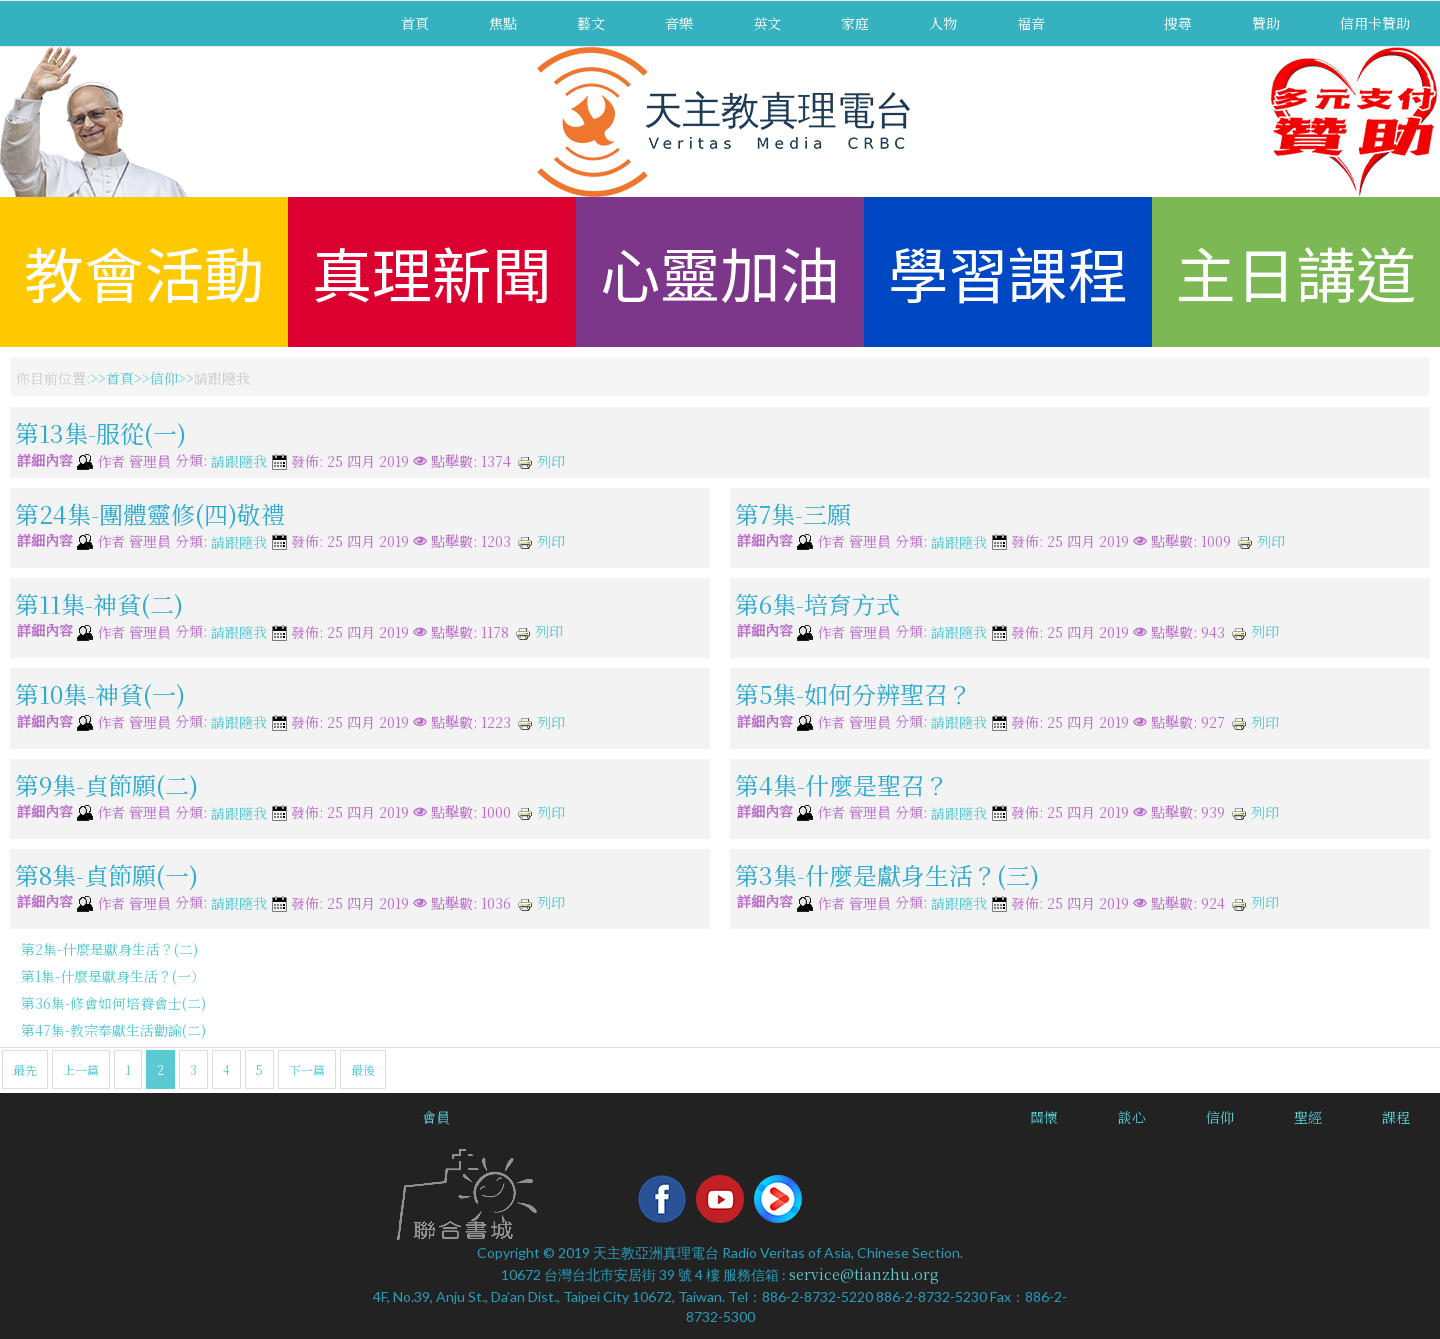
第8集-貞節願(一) (106, 874)
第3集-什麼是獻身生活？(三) (887, 874)
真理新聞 (432, 271)
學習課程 (1008, 271)
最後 (363, 1069)
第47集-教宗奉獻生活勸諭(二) (113, 1030)
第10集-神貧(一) (100, 693)
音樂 (679, 23)
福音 (1031, 23)
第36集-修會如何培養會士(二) (113, 1003)
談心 (1132, 1117)
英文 (767, 23)
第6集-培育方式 (817, 603)
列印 (541, 461)
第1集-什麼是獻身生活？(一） (113, 976)
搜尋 (1178, 23)
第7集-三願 (793, 512)
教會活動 (144, 271)
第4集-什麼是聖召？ (842, 783)
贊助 (1266, 23)
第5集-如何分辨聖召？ (853, 693)
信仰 (164, 378)
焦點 (503, 23)
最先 (25, 1069)
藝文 (591, 23)
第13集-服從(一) (100, 432)
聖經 (1308, 1117)
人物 (943, 23)
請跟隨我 (239, 462)
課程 (1396, 1117)
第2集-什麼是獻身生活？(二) (109, 949)
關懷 (1044, 1117)
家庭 (855, 23)
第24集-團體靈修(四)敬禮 (150, 512)
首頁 (415, 23)
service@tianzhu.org (864, 1274)
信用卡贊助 (1375, 23)
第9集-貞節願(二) (106, 783)
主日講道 (1296, 271)
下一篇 (307, 1069)
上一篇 (81, 1069)
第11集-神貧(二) (99, 603)
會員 (436, 1117)
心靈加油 (720, 271)
